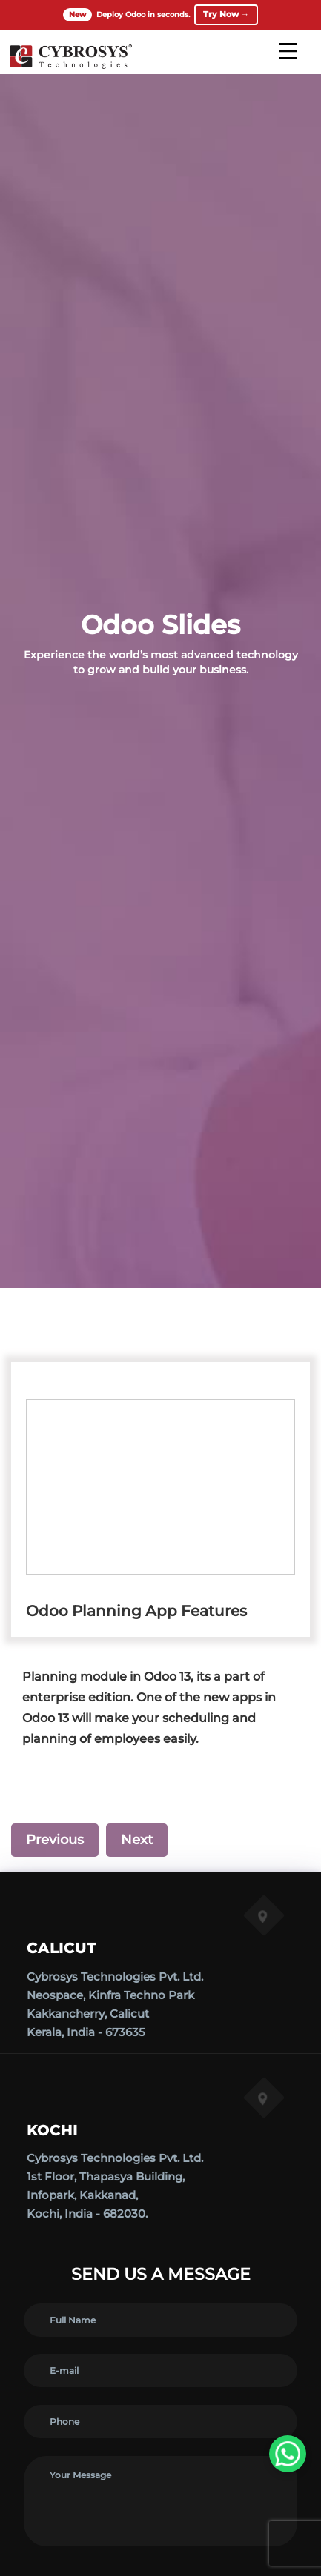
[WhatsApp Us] (287, 2453)
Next (137, 1840)
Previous (55, 1840)
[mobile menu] (288, 51)
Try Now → (226, 14)
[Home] (70, 66)
